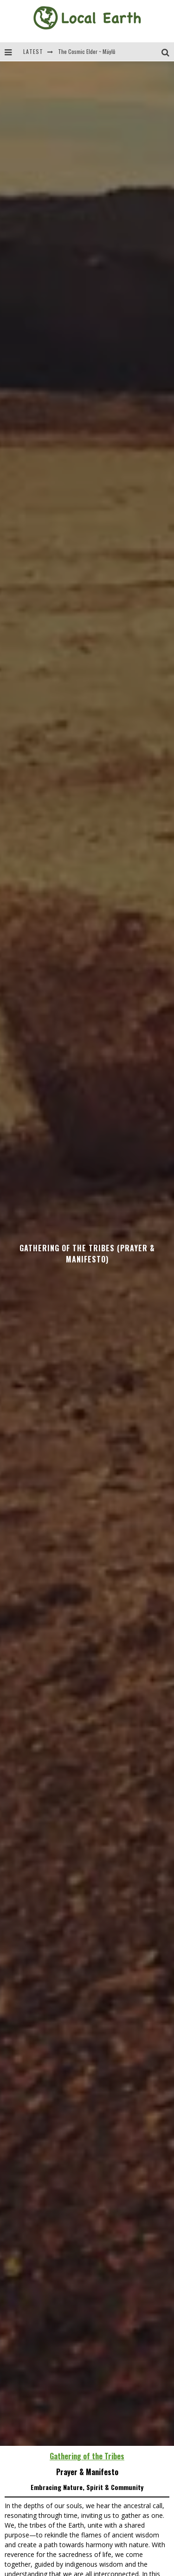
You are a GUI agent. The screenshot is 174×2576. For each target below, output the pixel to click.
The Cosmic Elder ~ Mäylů (86, 51)
